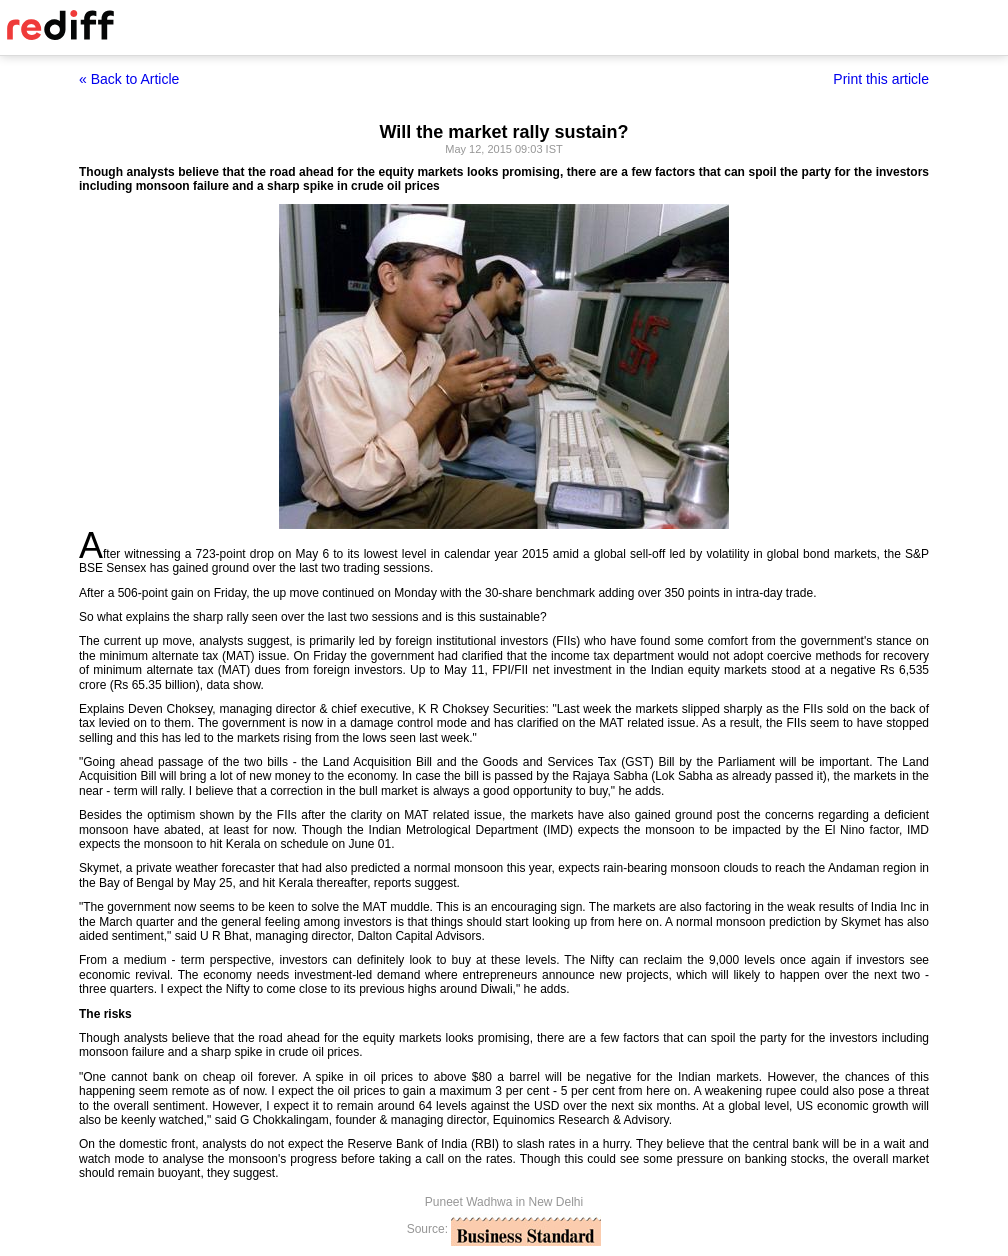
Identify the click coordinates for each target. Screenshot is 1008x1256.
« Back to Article (129, 79)
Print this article (881, 79)
